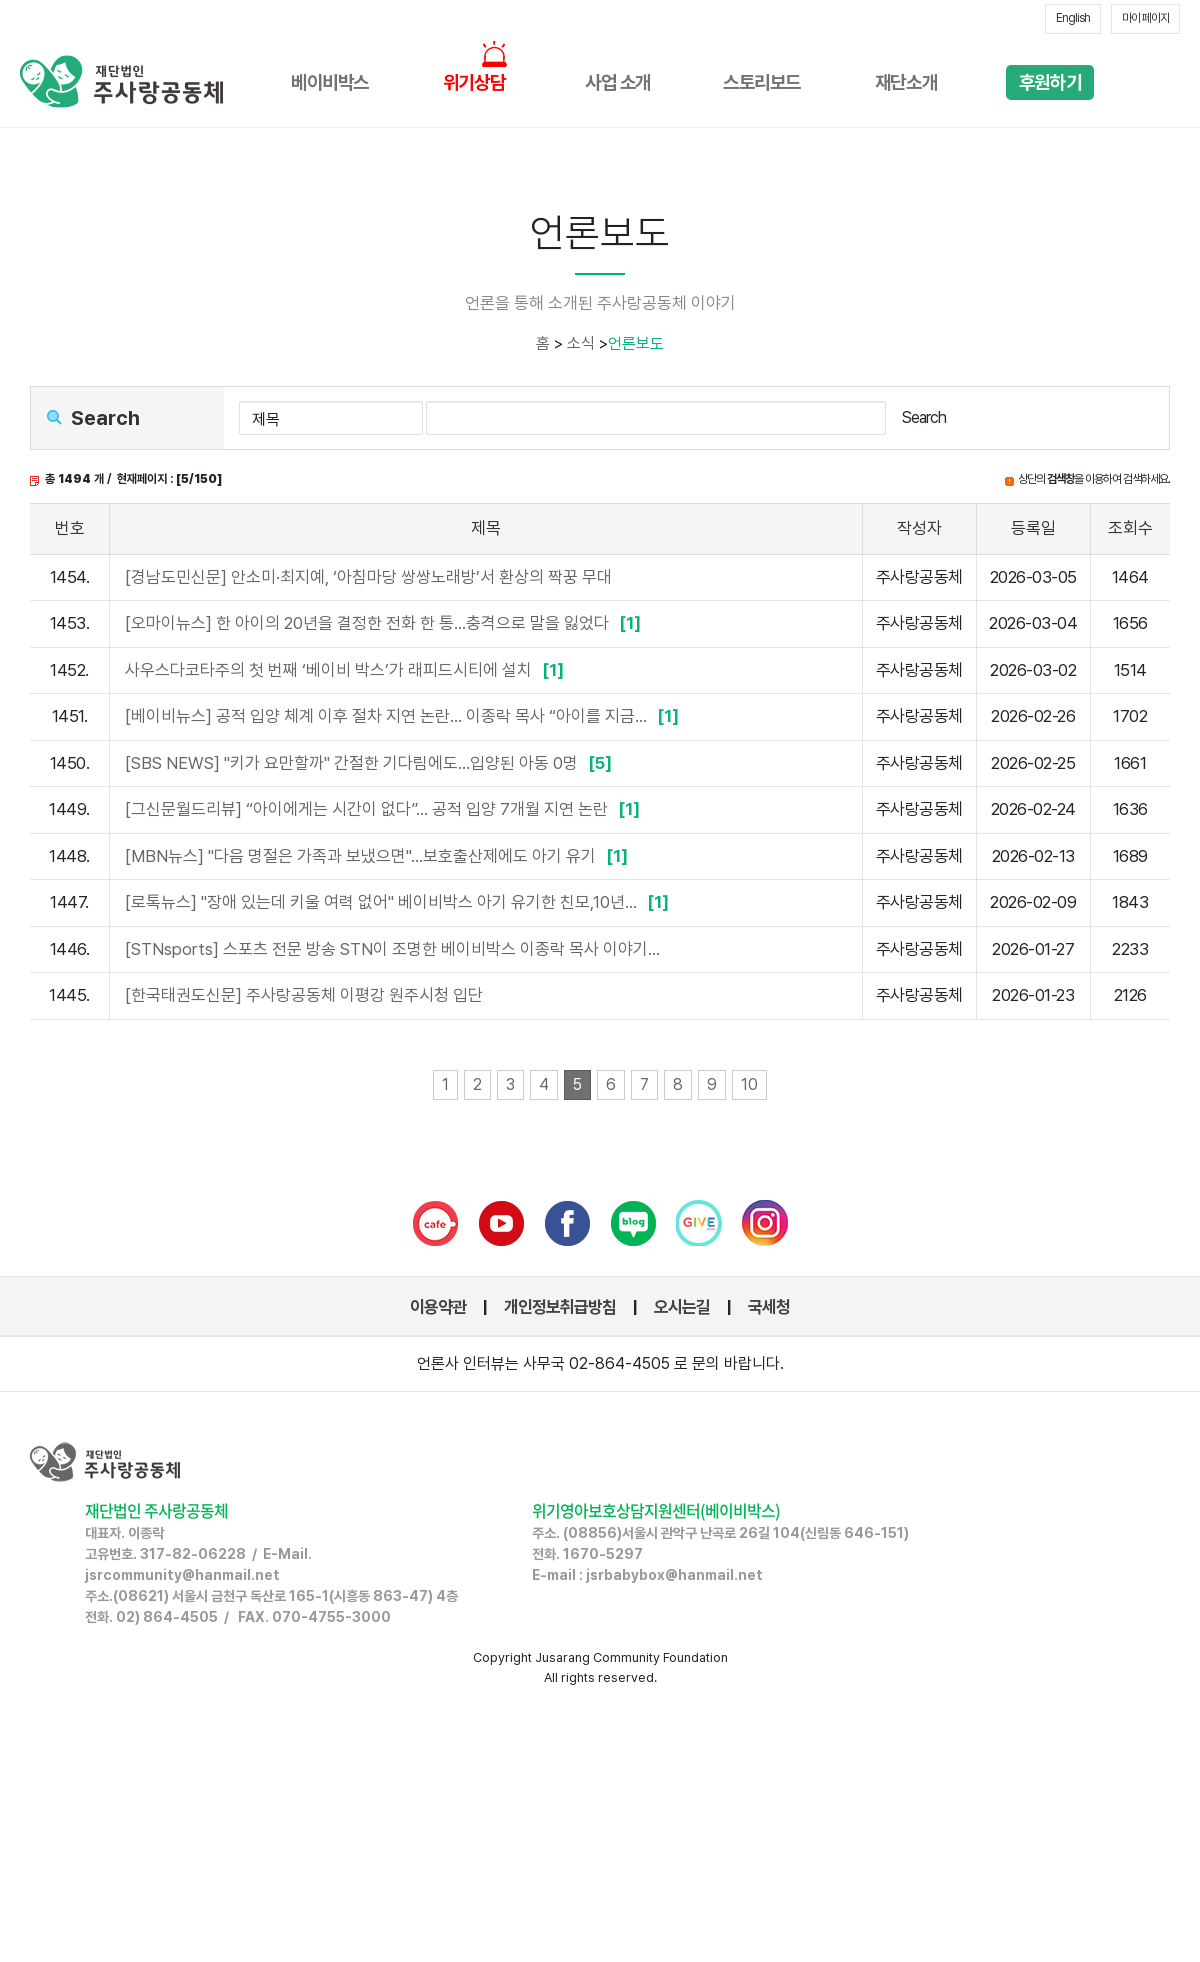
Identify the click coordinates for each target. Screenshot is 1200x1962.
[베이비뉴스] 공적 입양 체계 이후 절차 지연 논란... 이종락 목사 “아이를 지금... (404, 716)
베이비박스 (330, 82)
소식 (581, 343)
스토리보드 (762, 82)
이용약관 (438, 1307)
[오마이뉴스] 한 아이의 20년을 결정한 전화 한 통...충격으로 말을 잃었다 (385, 623)
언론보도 (636, 343)
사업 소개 (618, 82)
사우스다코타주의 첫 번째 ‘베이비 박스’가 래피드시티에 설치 (347, 670)
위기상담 (474, 82)
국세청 (769, 1307)
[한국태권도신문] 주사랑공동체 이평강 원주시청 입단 (304, 995)
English (1073, 18)
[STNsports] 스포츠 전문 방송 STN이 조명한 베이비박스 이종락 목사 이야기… (392, 949)
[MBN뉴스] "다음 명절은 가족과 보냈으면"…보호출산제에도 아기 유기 (379, 856)
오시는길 (682, 1307)
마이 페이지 (1145, 18)
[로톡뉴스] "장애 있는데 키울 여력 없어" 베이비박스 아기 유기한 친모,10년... (399, 902)
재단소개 (906, 82)
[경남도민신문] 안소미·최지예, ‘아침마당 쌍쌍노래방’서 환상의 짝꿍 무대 (368, 577)
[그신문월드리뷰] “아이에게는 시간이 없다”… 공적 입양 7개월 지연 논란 (385, 809)
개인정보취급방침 (560, 1307)
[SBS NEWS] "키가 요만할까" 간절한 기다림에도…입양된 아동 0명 (371, 763)
